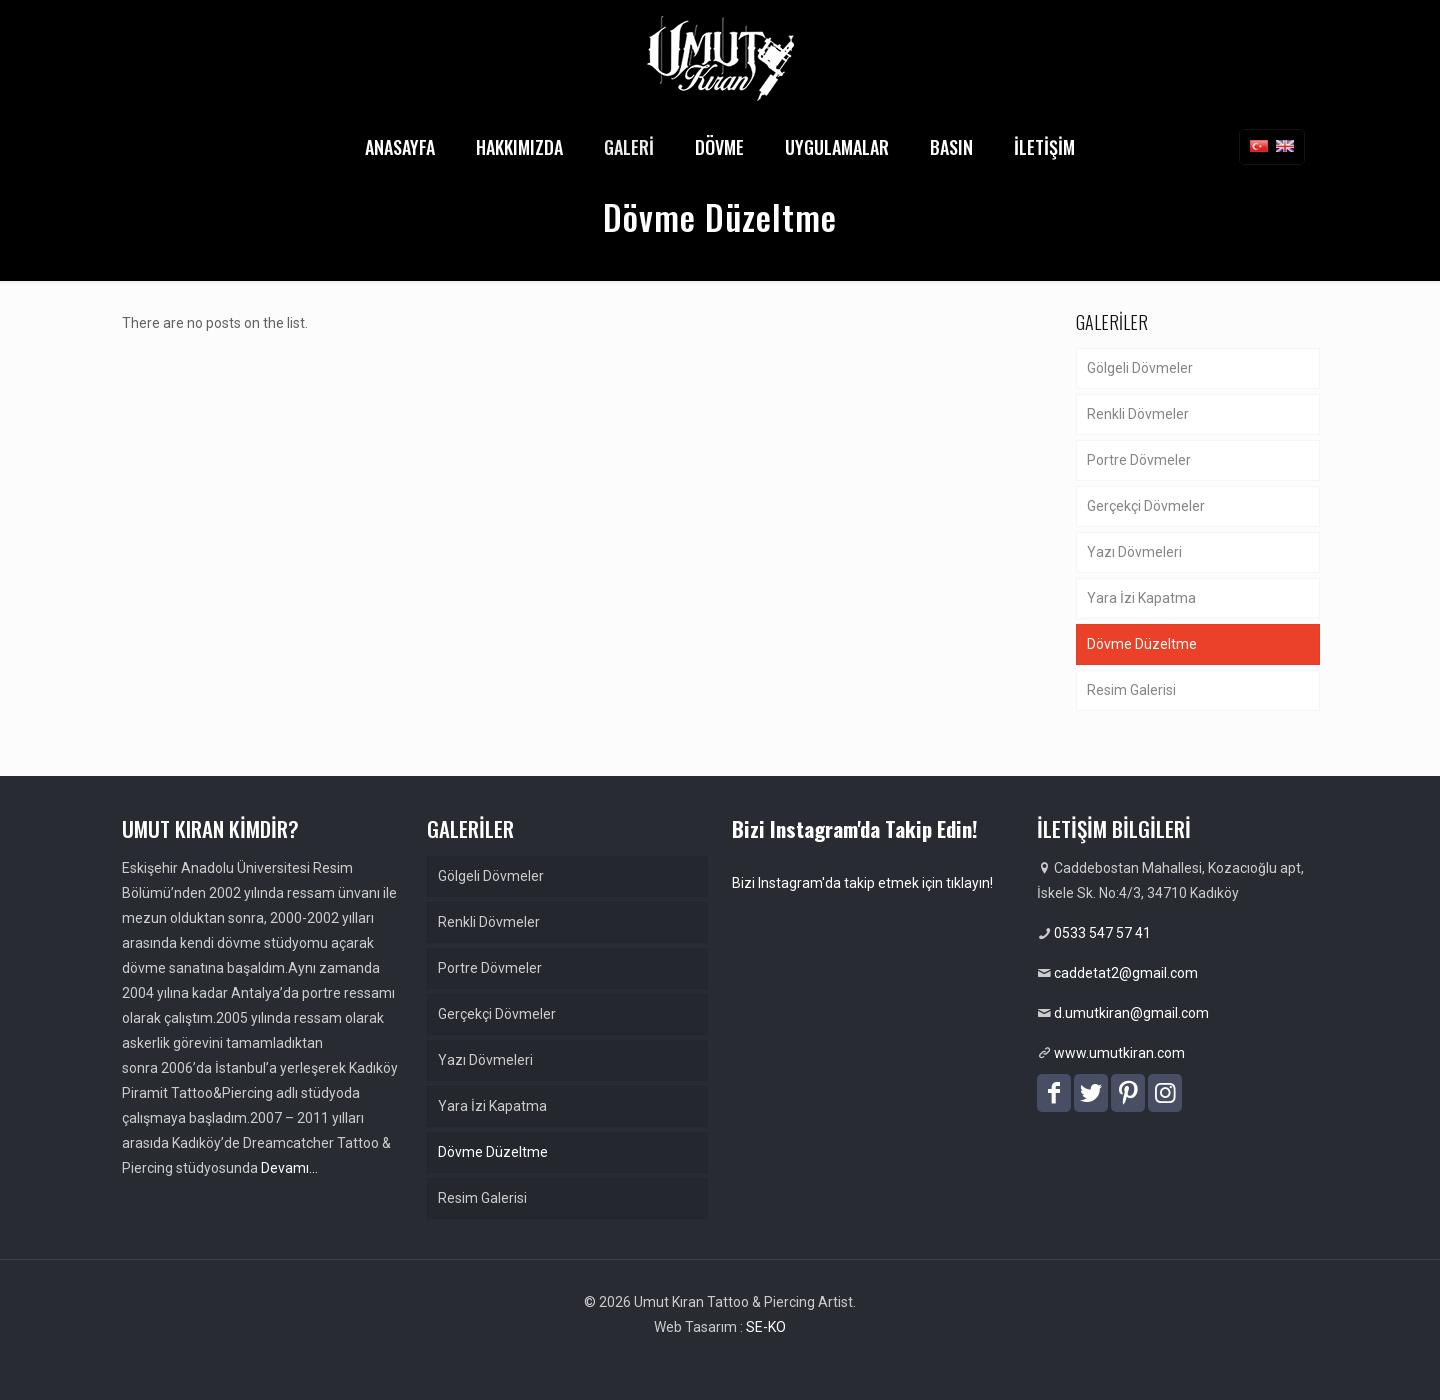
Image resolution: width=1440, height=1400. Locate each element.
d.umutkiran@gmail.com (1131, 1013)
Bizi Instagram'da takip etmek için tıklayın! (862, 883)
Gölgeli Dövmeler (1140, 368)
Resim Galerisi (1131, 690)
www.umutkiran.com (1119, 1053)
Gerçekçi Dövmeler (1146, 506)
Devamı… (289, 1168)
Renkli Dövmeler (1138, 414)
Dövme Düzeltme (1142, 644)
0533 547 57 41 (1102, 933)
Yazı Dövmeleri (1134, 552)
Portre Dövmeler (1139, 460)
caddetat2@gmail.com (1126, 973)
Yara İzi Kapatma (1141, 598)
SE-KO (766, 1327)
